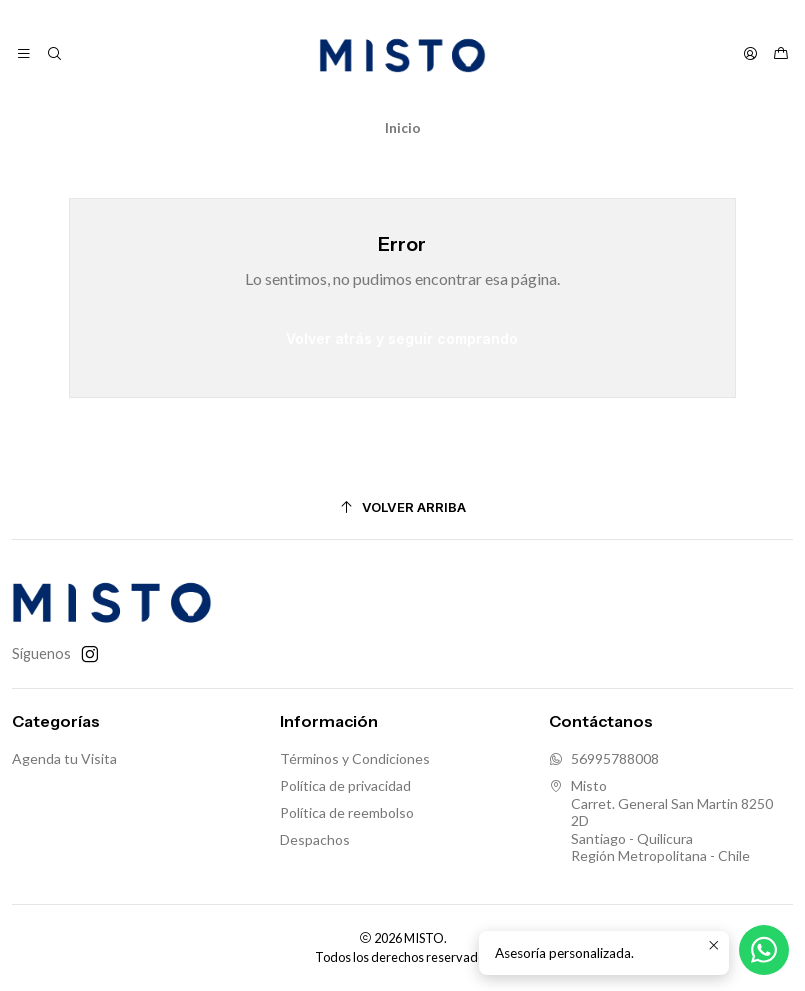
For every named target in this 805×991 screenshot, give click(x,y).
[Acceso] (750, 54)
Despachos (315, 839)
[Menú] (24, 54)
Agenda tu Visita (64, 758)
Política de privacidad (345, 785)
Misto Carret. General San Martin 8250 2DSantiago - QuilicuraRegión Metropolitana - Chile (661, 820)
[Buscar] (53, 54)
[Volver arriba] (402, 507)
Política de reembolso (347, 812)
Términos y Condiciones (355, 758)
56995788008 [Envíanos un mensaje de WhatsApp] (604, 758)
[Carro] (781, 54)
